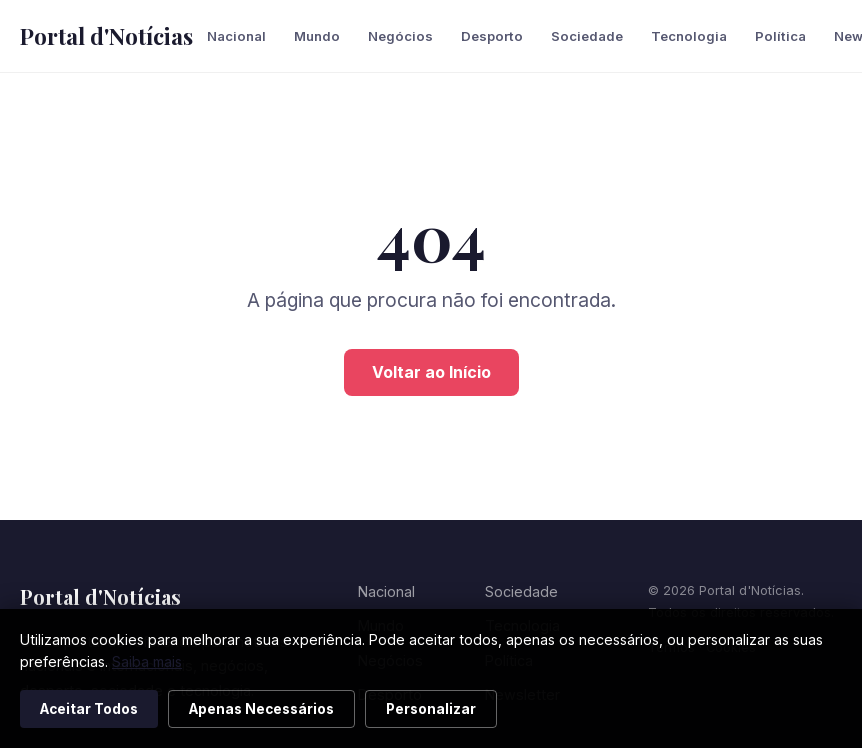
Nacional (236, 36)
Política (780, 36)
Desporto (492, 36)
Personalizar (431, 709)
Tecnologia (689, 36)
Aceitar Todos (89, 709)
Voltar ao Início (431, 372)
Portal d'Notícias (106, 36)
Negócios (400, 36)
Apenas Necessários (261, 709)
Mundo (317, 36)
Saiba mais (147, 661)
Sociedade (587, 36)
